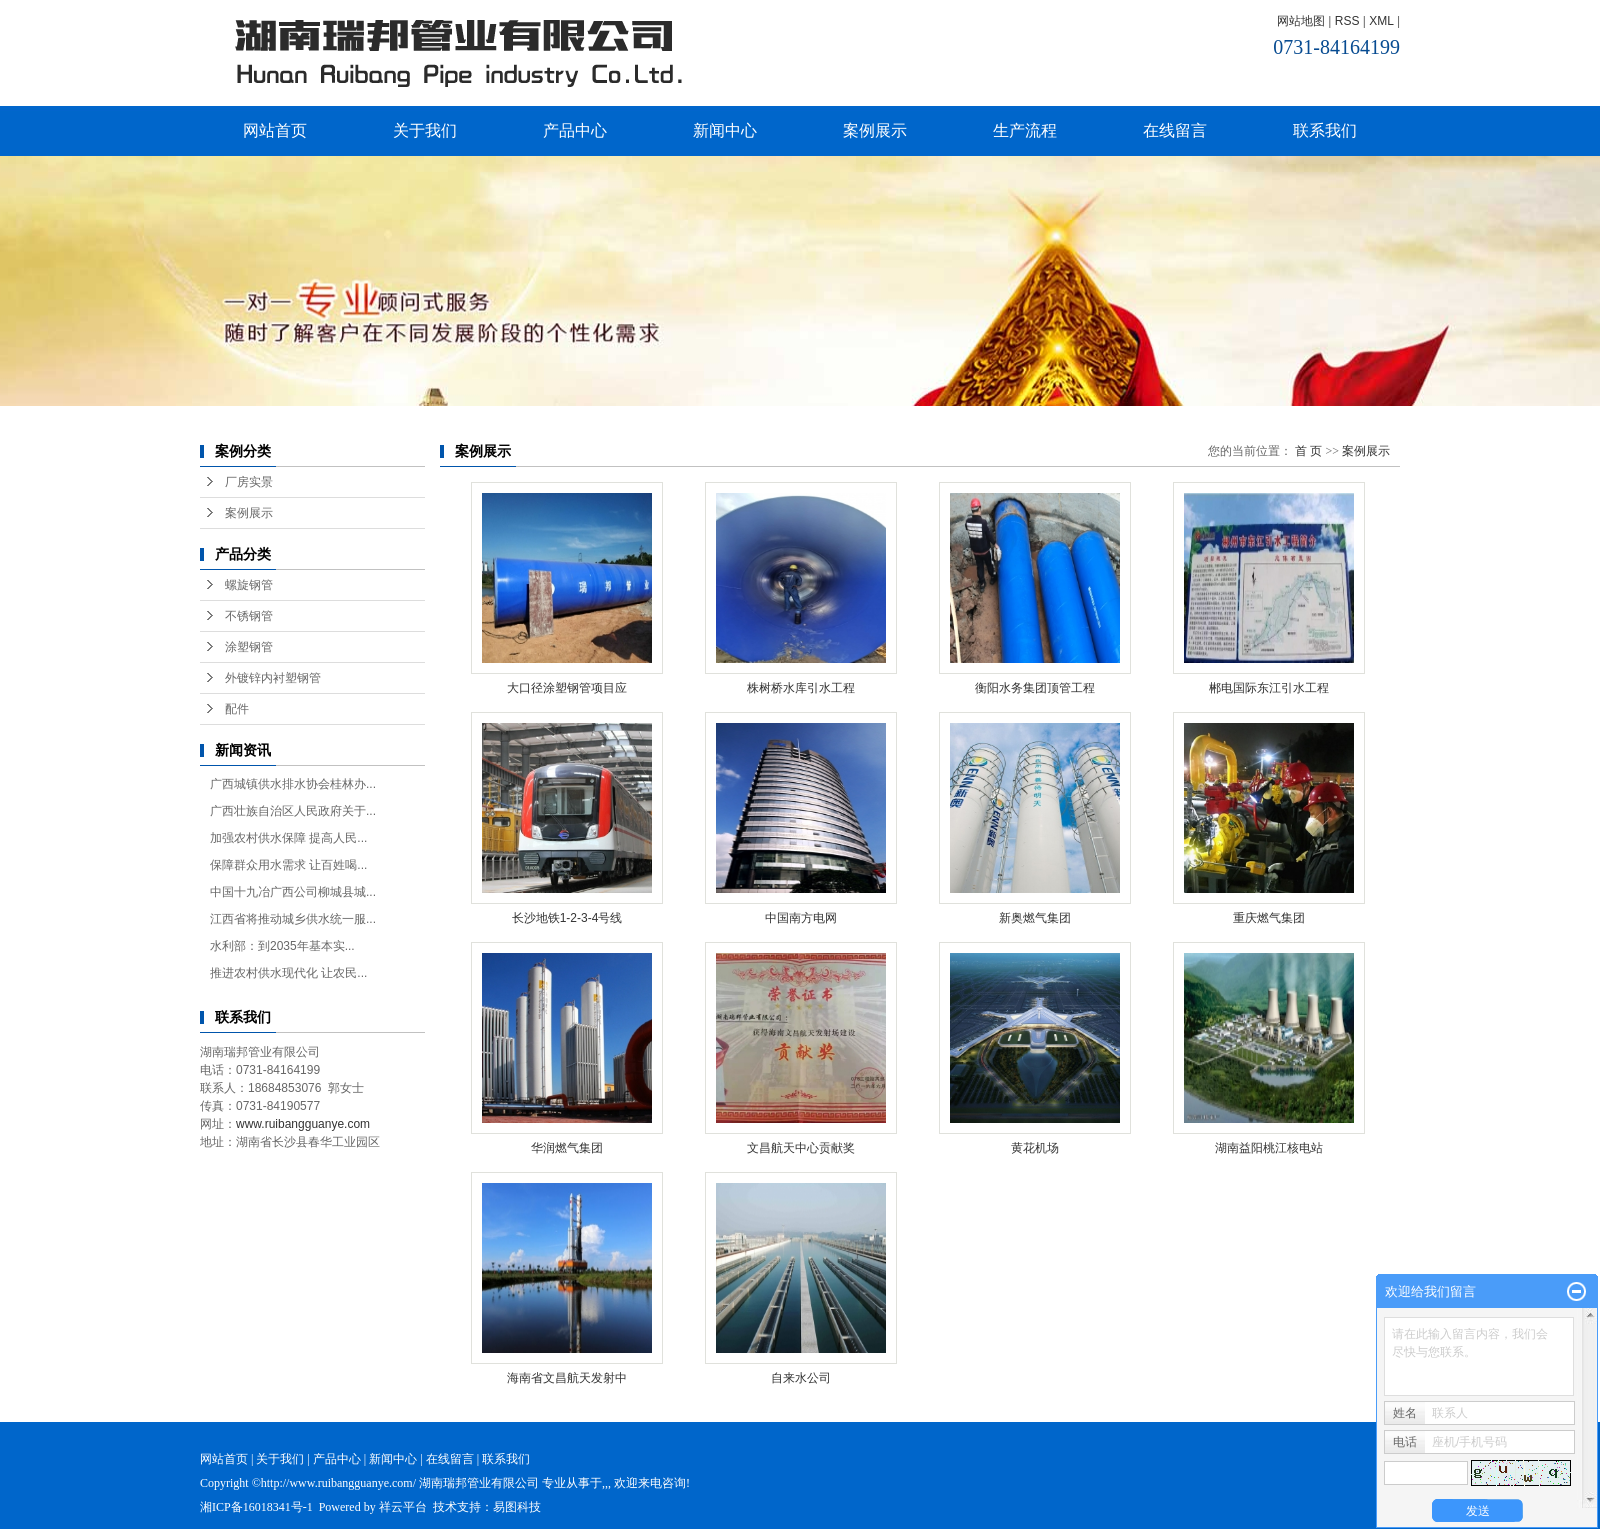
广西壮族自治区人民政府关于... (293, 811)
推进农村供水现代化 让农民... (288, 973)
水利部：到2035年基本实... (282, 946)
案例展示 (875, 130)
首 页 (1308, 451)
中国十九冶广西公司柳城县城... (293, 892)
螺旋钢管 (249, 585)
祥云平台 (403, 1507)
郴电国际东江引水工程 (1269, 688)
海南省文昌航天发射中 (567, 1378)
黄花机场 (1035, 1148)
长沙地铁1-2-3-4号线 (567, 918)
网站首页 (275, 130)
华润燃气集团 (567, 1148)
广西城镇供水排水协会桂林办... (293, 784)
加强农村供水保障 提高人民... (288, 838)
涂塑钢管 (249, 647)
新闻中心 (725, 130)
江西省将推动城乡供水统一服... (293, 919)
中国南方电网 (801, 918)
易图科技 (517, 1507)
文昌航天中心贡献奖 (801, 1148)
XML (1381, 21)
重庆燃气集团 (1269, 918)
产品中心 (575, 130)
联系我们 (1325, 130)
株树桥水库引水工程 (801, 688)
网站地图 (1301, 21)
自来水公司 (801, 1378)
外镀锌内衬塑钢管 (273, 678)
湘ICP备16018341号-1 (256, 1507)
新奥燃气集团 (1035, 918)
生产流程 (1025, 130)
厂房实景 (249, 482)
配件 (237, 709)
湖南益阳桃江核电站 (1269, 1148)
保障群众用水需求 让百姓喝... (288, 865)
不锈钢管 (249, 616)
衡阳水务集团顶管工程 (1035, 688)
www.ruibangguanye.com (303, 1124)
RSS (1347, 21)
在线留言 (1175, 130)
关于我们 (425, 130)
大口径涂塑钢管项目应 (567, 688)
